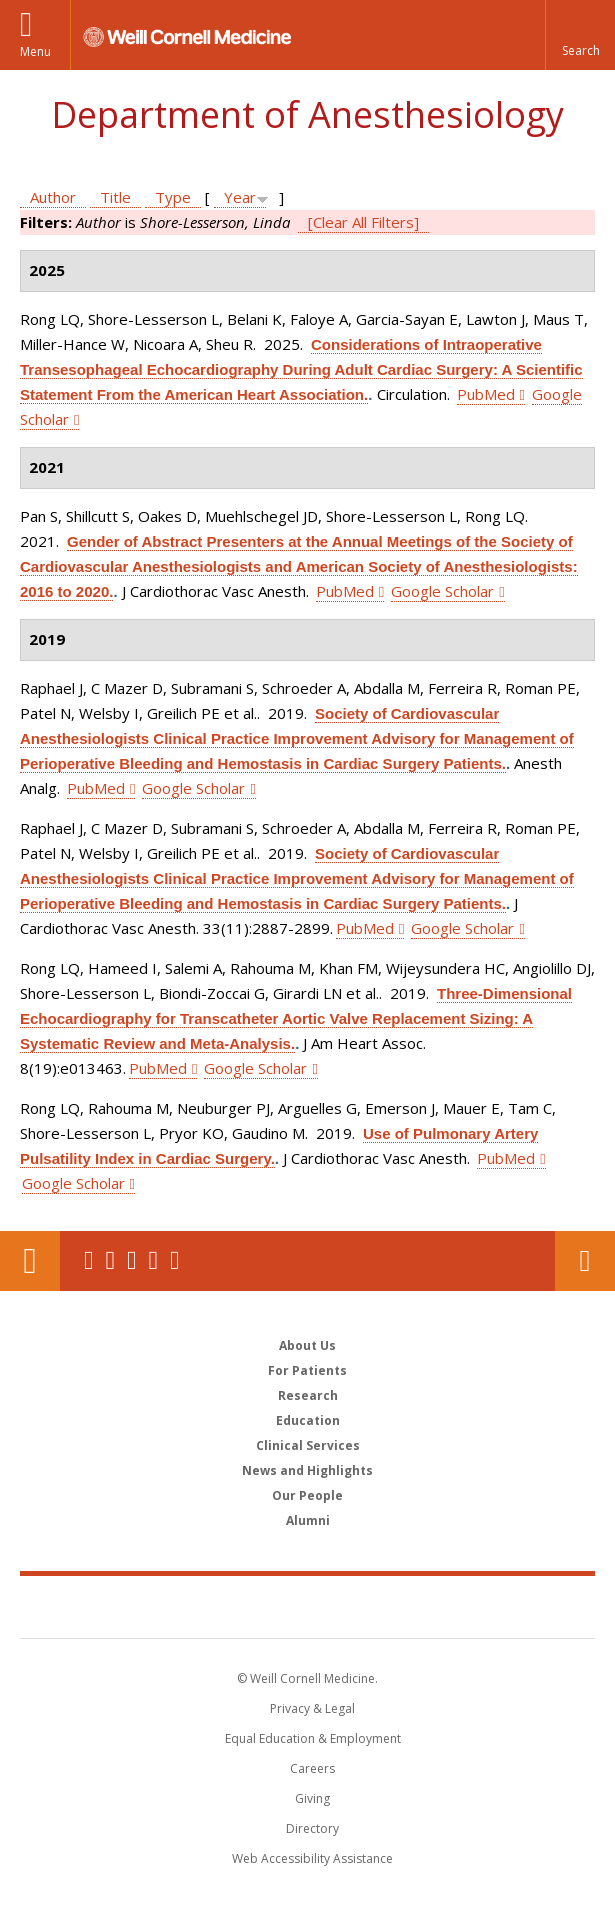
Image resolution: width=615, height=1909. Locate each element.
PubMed (486, 394)
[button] (580, 35)
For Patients (307, 1370)
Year (240, 197)
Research (308, 1395)
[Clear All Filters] (363, 222)
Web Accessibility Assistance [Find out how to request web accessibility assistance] (312, 1858)
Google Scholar (442, 591)
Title (115, 197)
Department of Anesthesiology (307, 114)
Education (308, 1420)
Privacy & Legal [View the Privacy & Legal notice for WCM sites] (312, 1708)
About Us (307, 1345)
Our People (307, 1495)
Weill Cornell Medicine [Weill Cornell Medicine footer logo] (308, 1606)
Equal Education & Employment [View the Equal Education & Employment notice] (313, 1738)
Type (173, 197)
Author (53, 197)
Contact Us (585, 1261)
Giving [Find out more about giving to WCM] (312, 1798)
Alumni (308, 1520)
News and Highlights (307, 1470)
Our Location (30, 1261)
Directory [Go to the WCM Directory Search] (312, 1828)
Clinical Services (308, 1445)
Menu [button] (35, 51)
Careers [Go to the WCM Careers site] (312, 1768)
